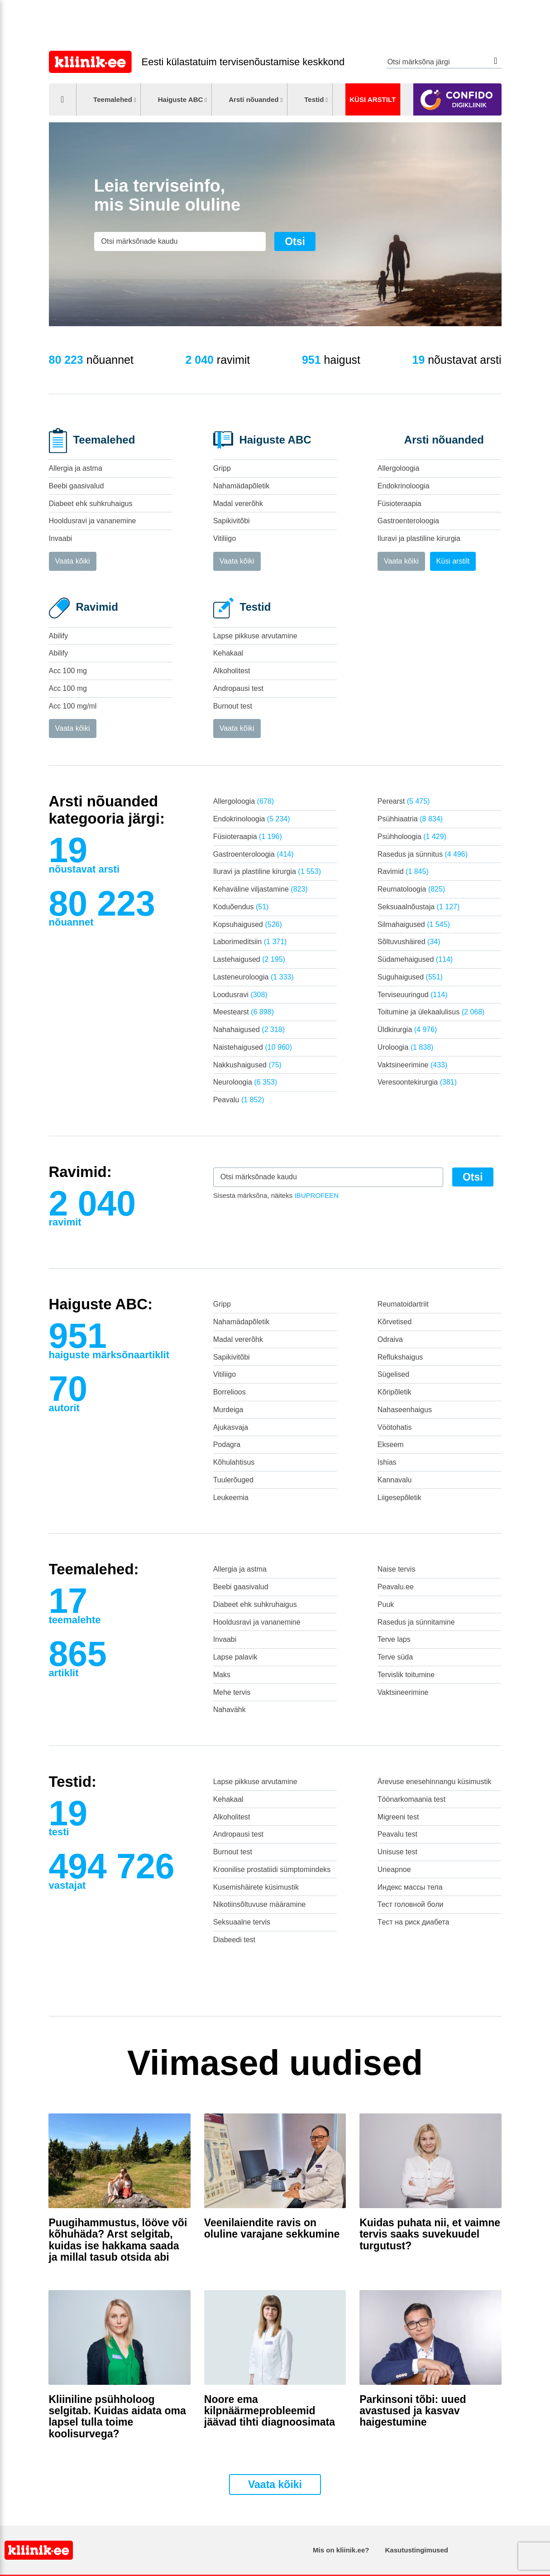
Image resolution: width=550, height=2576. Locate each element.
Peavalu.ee (396, 1587)
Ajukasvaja (230, 1427)
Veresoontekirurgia (417, 1082)
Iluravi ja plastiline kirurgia (419, 538)
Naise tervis (397, 1569)
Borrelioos (229, 1392)
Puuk (386, 1604)
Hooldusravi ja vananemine (92, 521)
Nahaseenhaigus (405, 1409)
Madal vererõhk (238, 503)
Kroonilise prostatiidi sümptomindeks (272, 1869)
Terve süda (395, 1657)
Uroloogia (406, 1047)
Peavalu (238, 1100)
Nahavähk (229, 1709)
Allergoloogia (399, 468)
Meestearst (243, 1012)
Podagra (227, 1444)
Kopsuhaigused (247, 924)
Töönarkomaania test (411, 1799)
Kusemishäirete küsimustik (256, 1887)
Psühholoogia (412, 836)
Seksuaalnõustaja (418, 907)
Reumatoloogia (411, 889)
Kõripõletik (394, 1392)
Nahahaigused (249, 1029)
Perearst (404, 801)
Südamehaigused (415, 959)
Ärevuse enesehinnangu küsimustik (435, 1781)
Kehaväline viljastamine (260, 889)
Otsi (496, 61)
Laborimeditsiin (250, 941)
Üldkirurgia (407, 1029)
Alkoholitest (231, 671)
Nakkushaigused (247, 1065)
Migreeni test (398, 1817)
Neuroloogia (245, 1082)
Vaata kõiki (72, 561)
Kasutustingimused (416, 2550)
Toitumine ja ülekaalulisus (431, 1012)
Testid (314, 99)
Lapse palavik (235, 1657)
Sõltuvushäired (409, 941)
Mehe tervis (232, 1692)
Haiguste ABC (180, 99)
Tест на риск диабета (413, 1922)
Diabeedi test (234, 1940)
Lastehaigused (249, 959)
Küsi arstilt (372, 99)
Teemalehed (112, 99)
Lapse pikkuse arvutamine (255, 636)
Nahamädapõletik (241, 486)
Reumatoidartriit (403, 1304)
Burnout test (232, 706)
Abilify (58, 636)
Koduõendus (241, 907)
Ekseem (391, 1444)
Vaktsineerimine (412, 1065)
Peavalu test (397, 1834)
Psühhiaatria (410, 819)
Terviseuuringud (413, 995)
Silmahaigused (414, 924)
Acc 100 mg (68, 671)
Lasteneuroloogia (253, 977)
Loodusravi (240, 995)
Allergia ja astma (75, 468)
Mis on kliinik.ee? (341, 2550)
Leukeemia (231, 1497)
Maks (221, 1675)
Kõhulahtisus (234, 1462)
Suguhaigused (410, 977)
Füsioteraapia (399, 503)
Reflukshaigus (400, 1357)
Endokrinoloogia (404, 486)
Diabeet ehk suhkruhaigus (91, 503)
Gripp (222, 468)
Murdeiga (228, 1409)
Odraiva (390, 1339)
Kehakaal (228, 653)
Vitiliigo (224, 538)
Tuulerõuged (233, 1480)
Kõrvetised (395, 1322)
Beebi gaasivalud (76, 486)
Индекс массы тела (410, 1887)
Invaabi (60, 538)
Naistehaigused (252, 1047)
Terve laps (394, 1639)
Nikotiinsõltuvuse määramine (259, 1904)
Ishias (387, 1462)
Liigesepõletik (399, 1497)
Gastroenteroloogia (408, 521)
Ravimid (403, 871)
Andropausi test (238, 688)
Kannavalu (395, 1480)
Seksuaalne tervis (241, 1922)
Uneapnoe (394, 1869)
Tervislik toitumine (406, 1675)
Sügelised (393, 1374)
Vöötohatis (395, 1427)
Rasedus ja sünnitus (423, 854)
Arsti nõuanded (253, 99)
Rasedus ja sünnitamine (416, 1622)
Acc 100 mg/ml (73, 706)
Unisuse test (397, 1852)
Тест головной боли (411, 1904)
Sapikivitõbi (231, 521)
